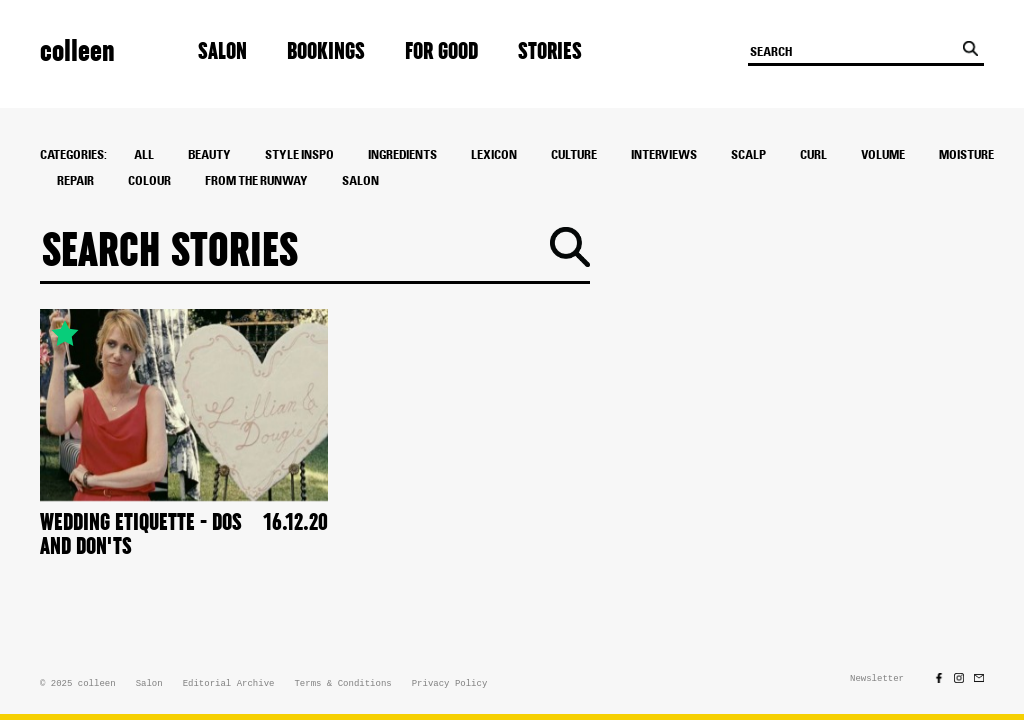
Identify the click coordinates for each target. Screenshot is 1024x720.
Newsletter (877, 679)
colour (149, 181)
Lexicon (494, 155)
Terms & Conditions (342, 684)
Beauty (209, 155)
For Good (441, 52)
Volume (883, 155)
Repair (75, 181)
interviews (664, 155)
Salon (222, 52)
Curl (813, 155)
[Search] (296, 251)
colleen (77, 51)
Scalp (748, 155)
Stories (550, 52)
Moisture (966, 155)
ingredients (402, 155)
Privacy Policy (450, 684)
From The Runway (256, 181)
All (144, 155)
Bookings (326, 52)
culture (574, 155)
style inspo (299, 155)
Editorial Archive (229, 684)
